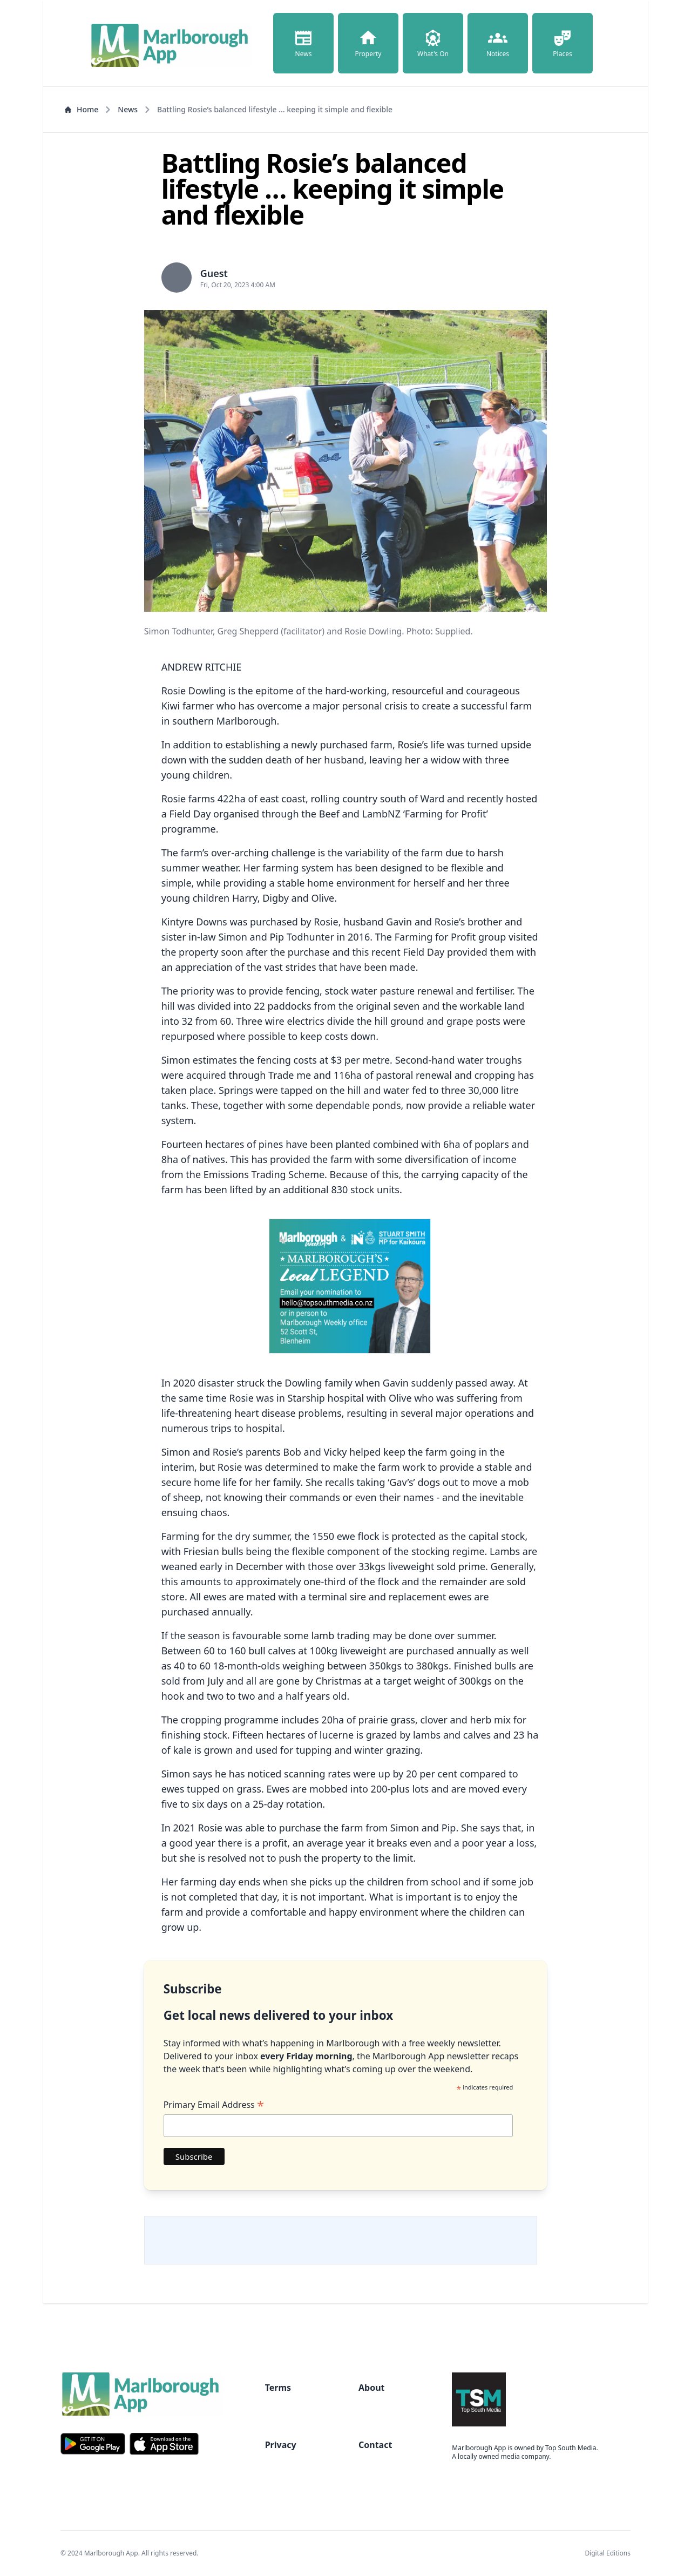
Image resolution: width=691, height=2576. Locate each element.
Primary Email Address (214, 2105)
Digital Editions (608, 2553)
